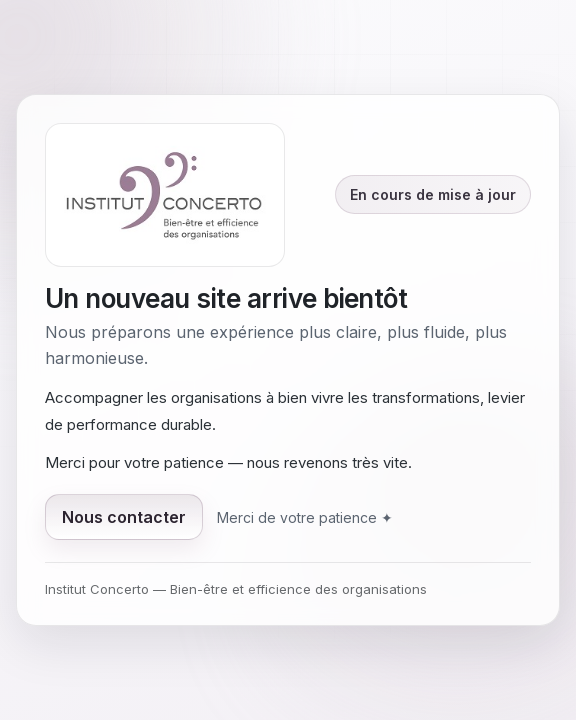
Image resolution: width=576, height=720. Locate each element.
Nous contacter (124, 517)
